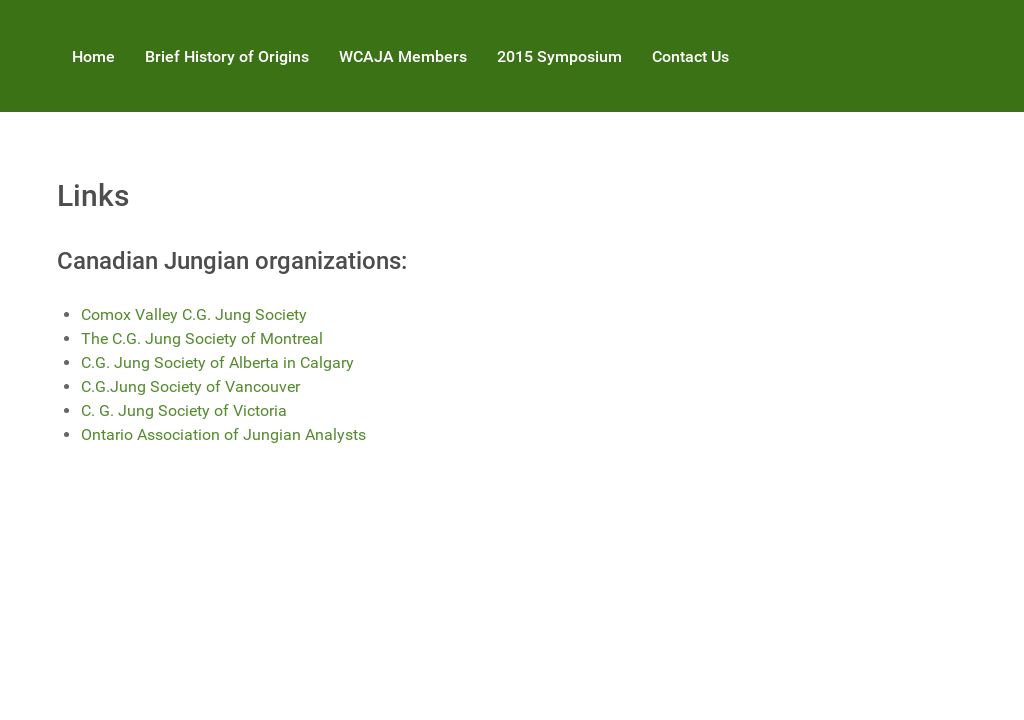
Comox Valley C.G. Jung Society (194, 314)
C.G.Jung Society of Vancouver (190, 386)
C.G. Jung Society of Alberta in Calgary (217, 362)
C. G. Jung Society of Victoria (184, 410)
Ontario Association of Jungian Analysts (223, 434)
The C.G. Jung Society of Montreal (202, 338)
